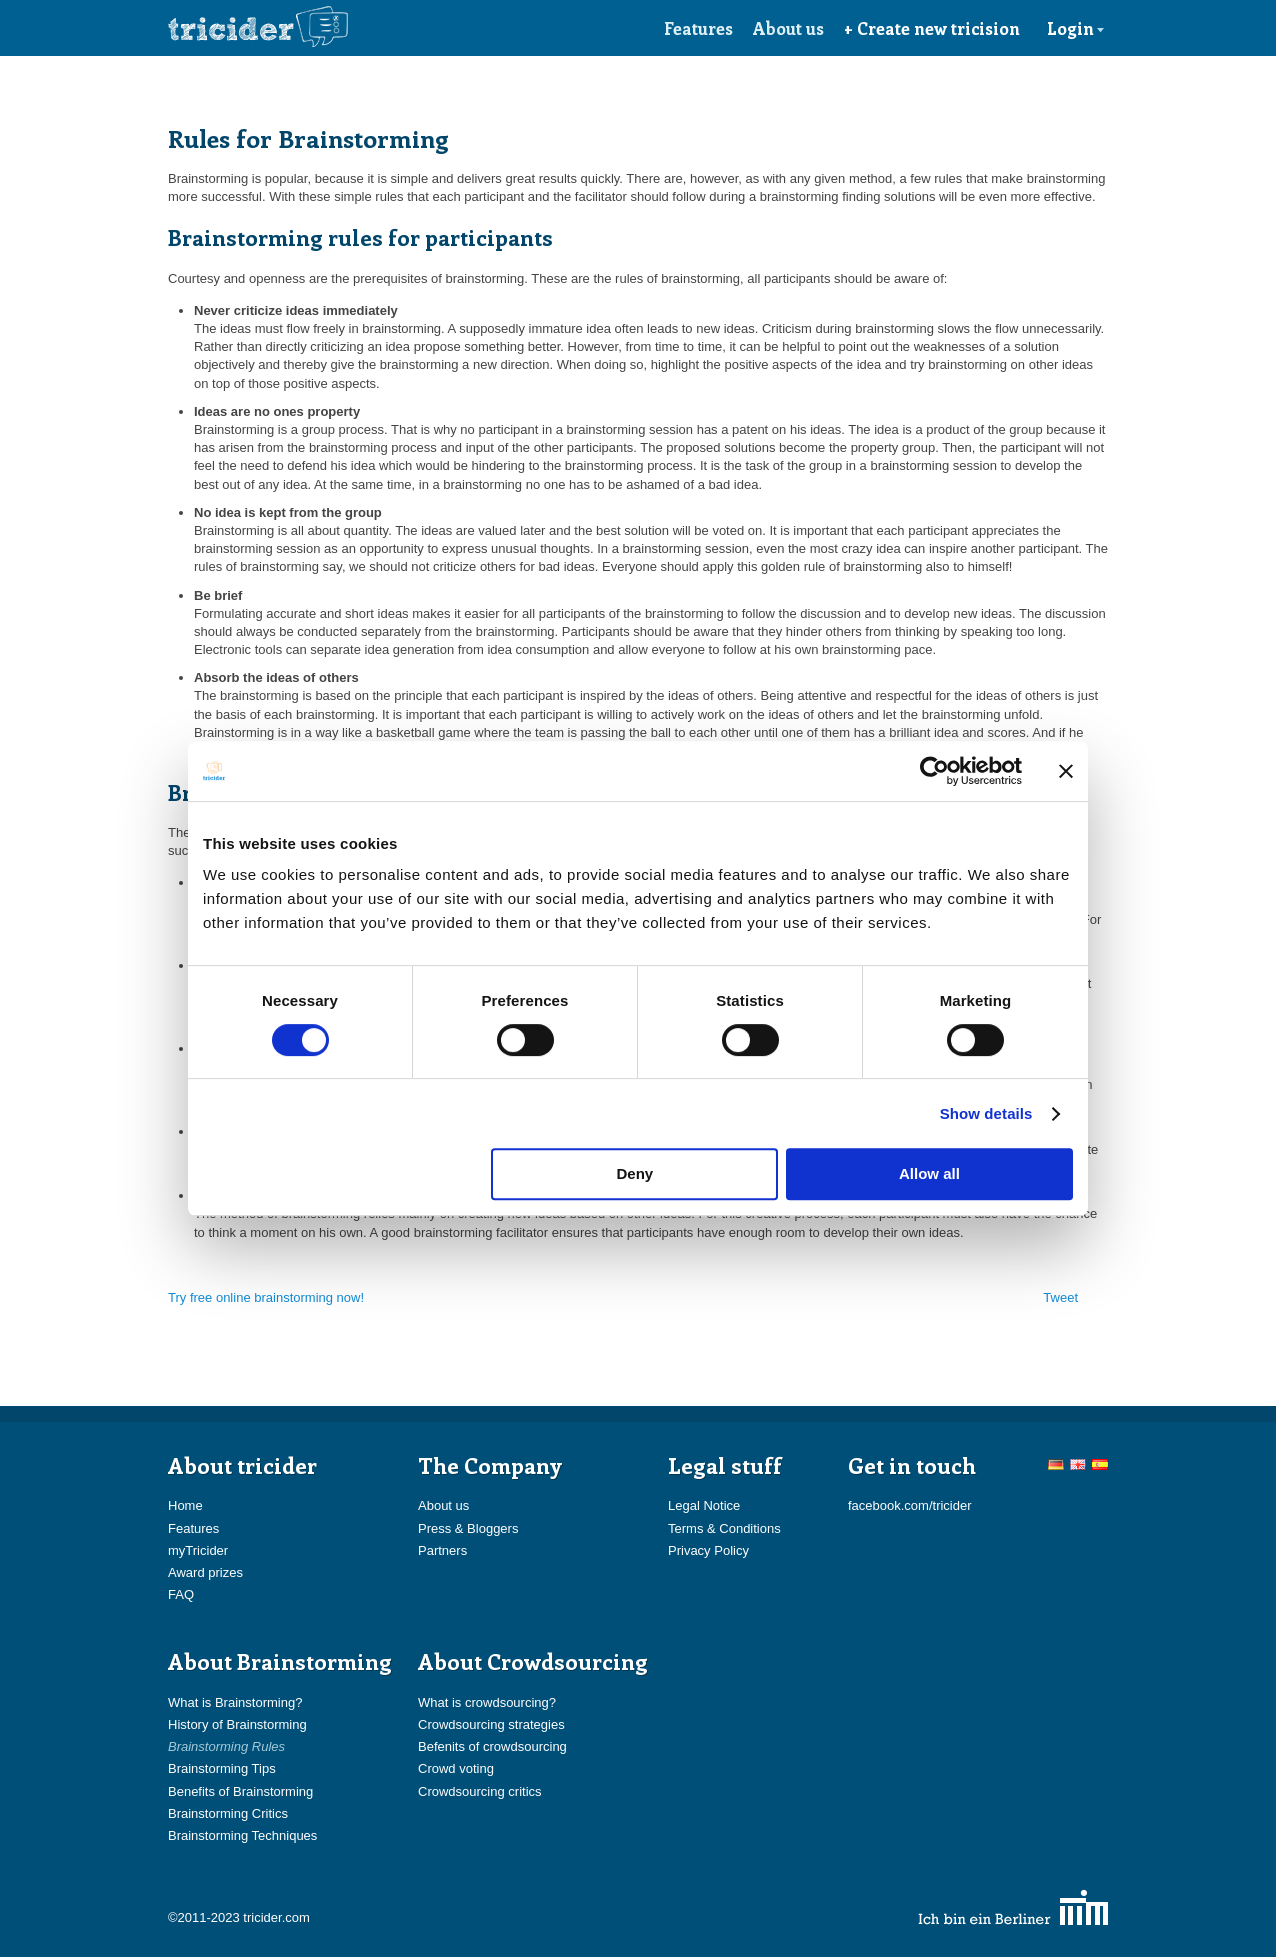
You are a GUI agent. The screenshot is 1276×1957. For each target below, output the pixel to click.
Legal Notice (704, 1505)
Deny (635, 1173)
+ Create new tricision (932, 28)
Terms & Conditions (724, 1528)
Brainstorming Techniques (242, 1835)
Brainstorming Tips (222, 1768)
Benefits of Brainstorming (240, 1791)
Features (698, 28)
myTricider (198, 1550)
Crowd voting (456, 1768)
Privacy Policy (708, 1550)
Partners (442, 1550)
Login (1076, 28)
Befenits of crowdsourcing (492, 1746)
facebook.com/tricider (910, 1505)
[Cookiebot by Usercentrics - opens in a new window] (934, 771)
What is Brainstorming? (235, 1702)
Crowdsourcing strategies (491, 1724)
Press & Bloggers (468, 1528)
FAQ (181, 1594)
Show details (986, 1113)
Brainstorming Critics (228, 1813)
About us (788, 28)
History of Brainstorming (237, 1724)
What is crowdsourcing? (487, 1702)
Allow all (929, 1173)
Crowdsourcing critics (480, 1791)
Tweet (1060, 1297)
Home (185, 1505)
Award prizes (205, 1572)
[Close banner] (1066, 771)
